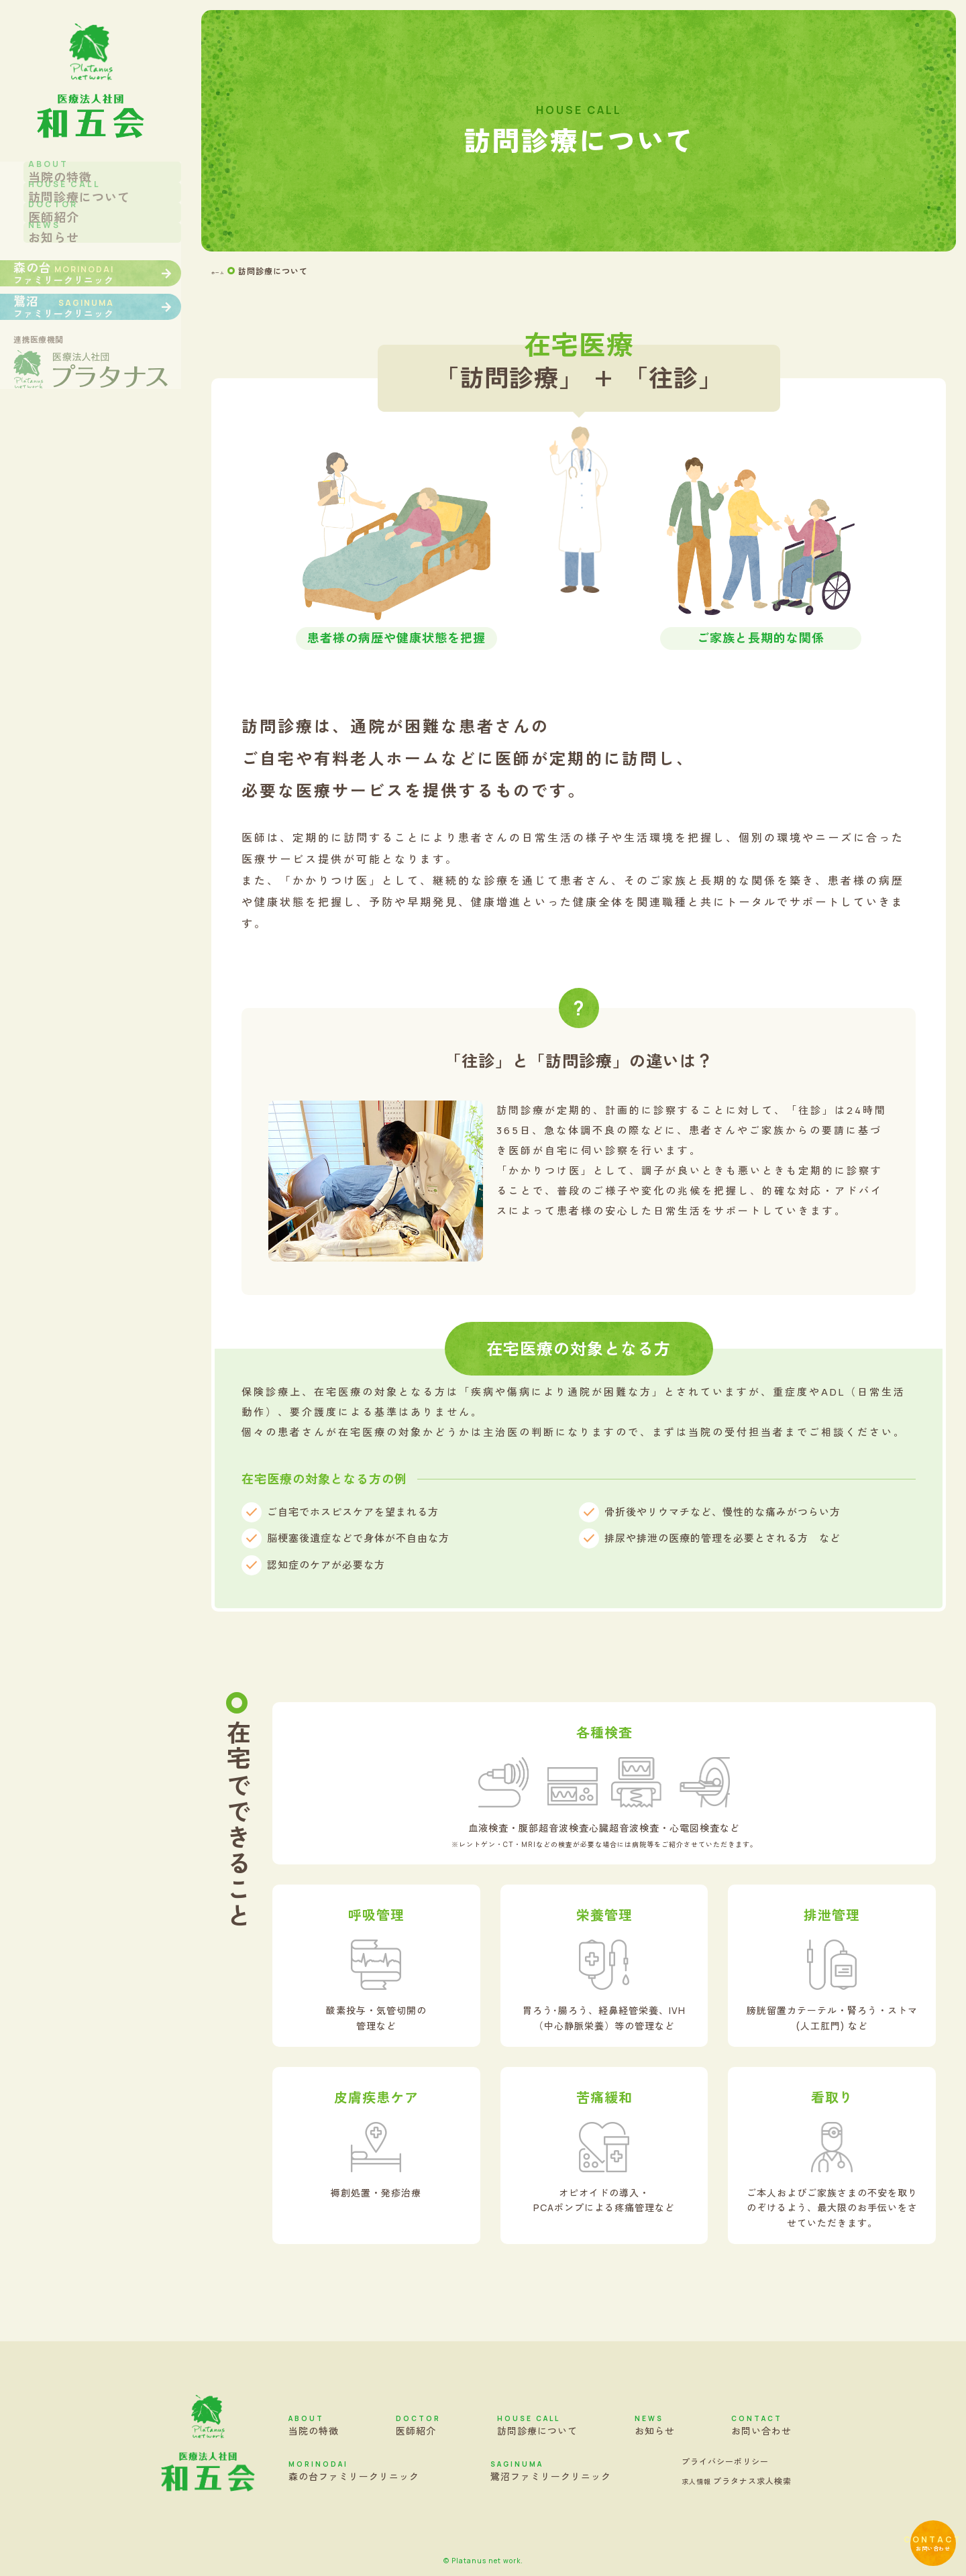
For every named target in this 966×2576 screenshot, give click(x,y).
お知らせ (655, 2425)
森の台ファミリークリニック (353, 2471)
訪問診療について (537, 2425)
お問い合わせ (909, 2518)
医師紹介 (418, 2425)
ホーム (224, 271)
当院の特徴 (313, 2425)
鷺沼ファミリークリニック (550, 2471)
